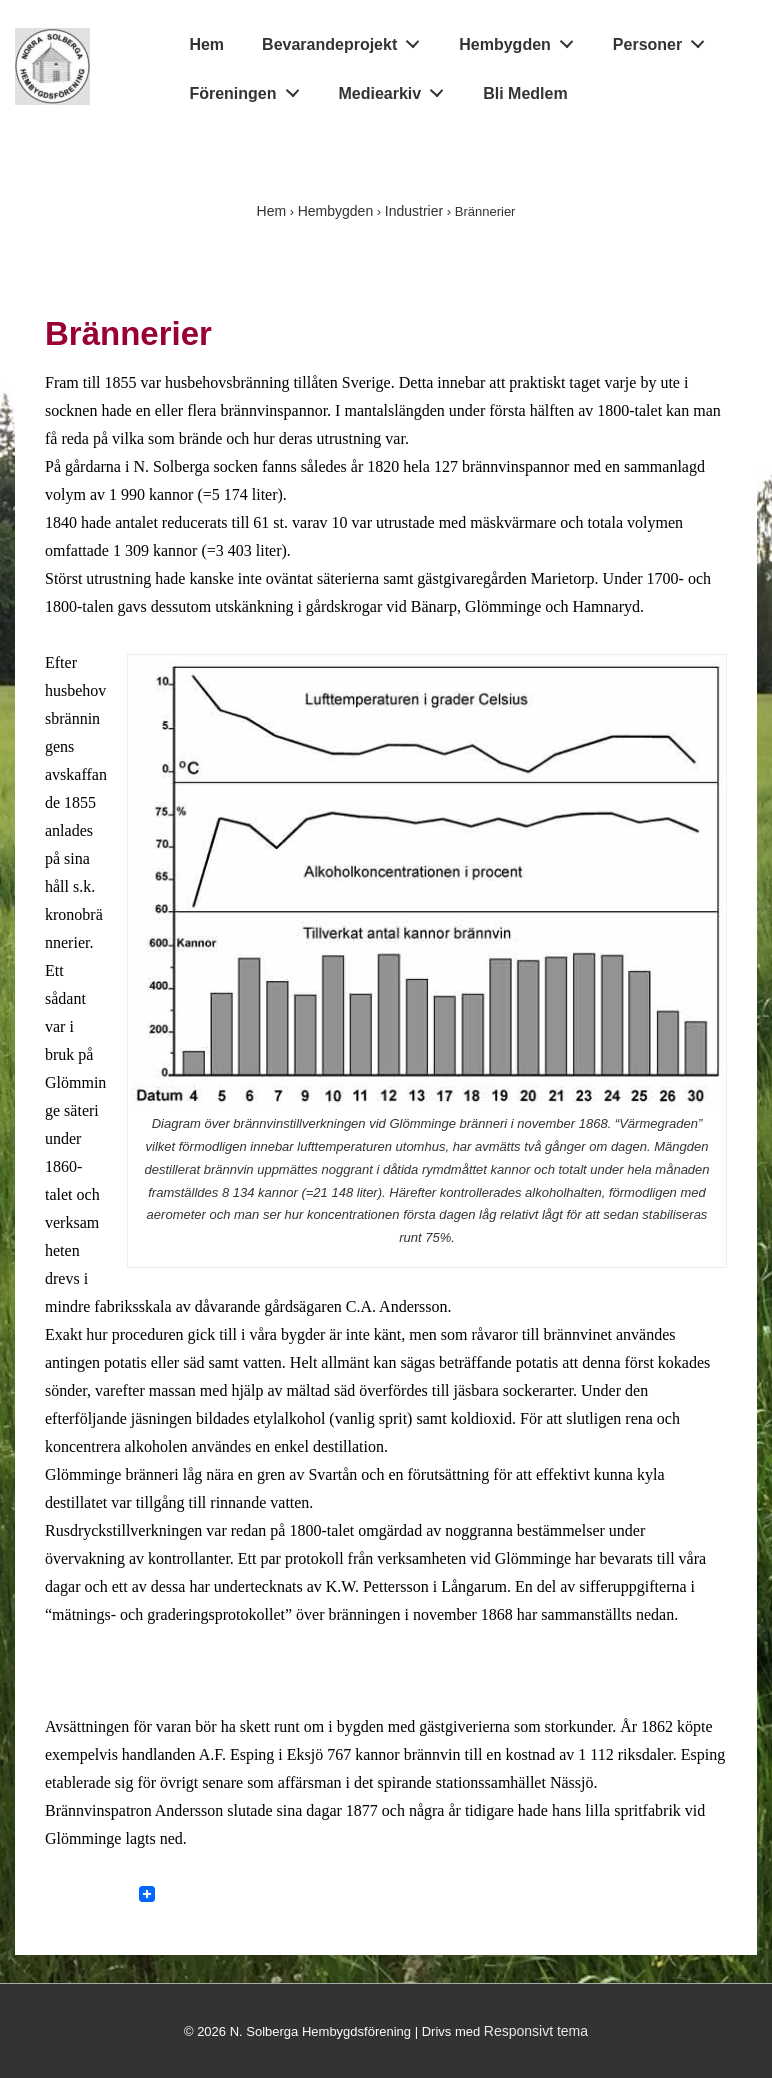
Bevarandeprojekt (346, 41)
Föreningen (249, 89)
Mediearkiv (397, 89)
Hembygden (521, 41)
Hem (206, 44)
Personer (664, 41)
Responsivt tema (536, 2031)
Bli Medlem (525, 93)
